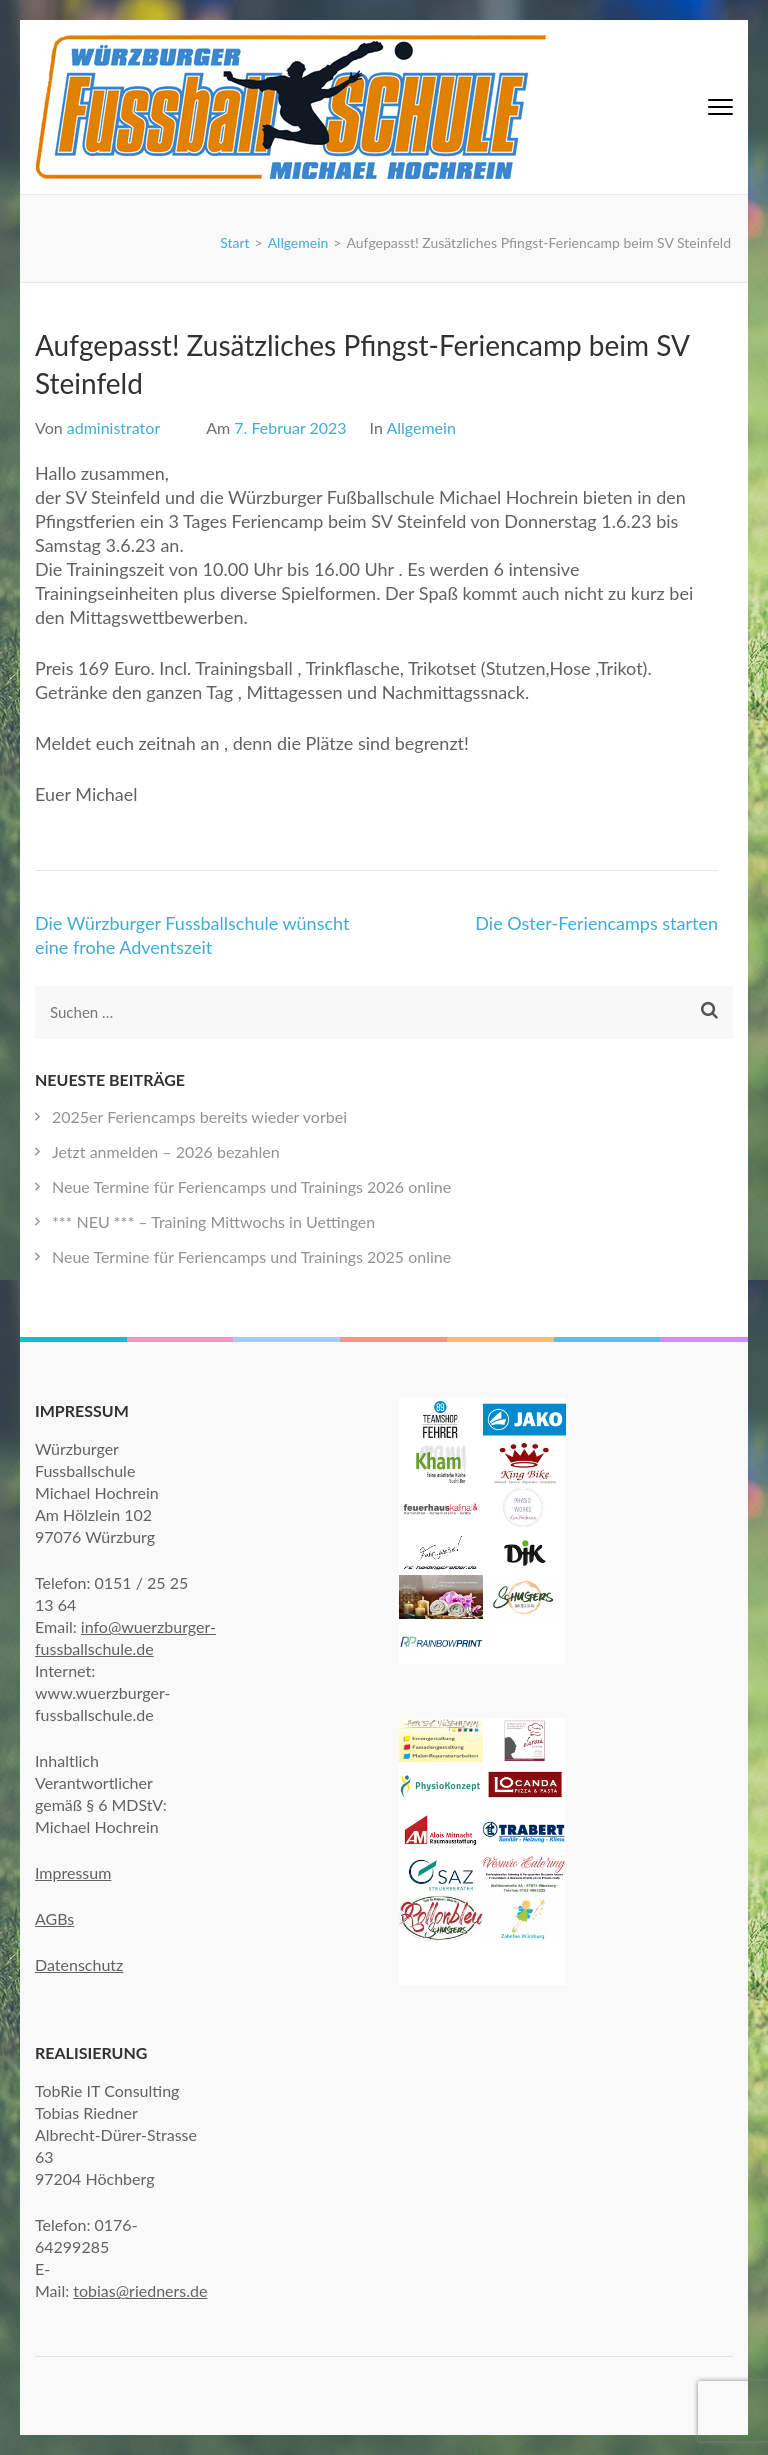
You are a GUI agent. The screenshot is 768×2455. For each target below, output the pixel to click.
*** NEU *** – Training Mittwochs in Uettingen (213, 1221)
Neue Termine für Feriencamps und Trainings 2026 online (251, 1186)
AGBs (54, 1918)
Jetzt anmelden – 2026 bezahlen (166, 1151)
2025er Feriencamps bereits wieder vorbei (199, 1116)
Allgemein (420, 427)
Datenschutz (79, 1964)
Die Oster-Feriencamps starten (596, 923)
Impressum (73, 1872)
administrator (113, 427)
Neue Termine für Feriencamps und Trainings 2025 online (251, 1256)
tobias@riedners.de (140, 2290)
